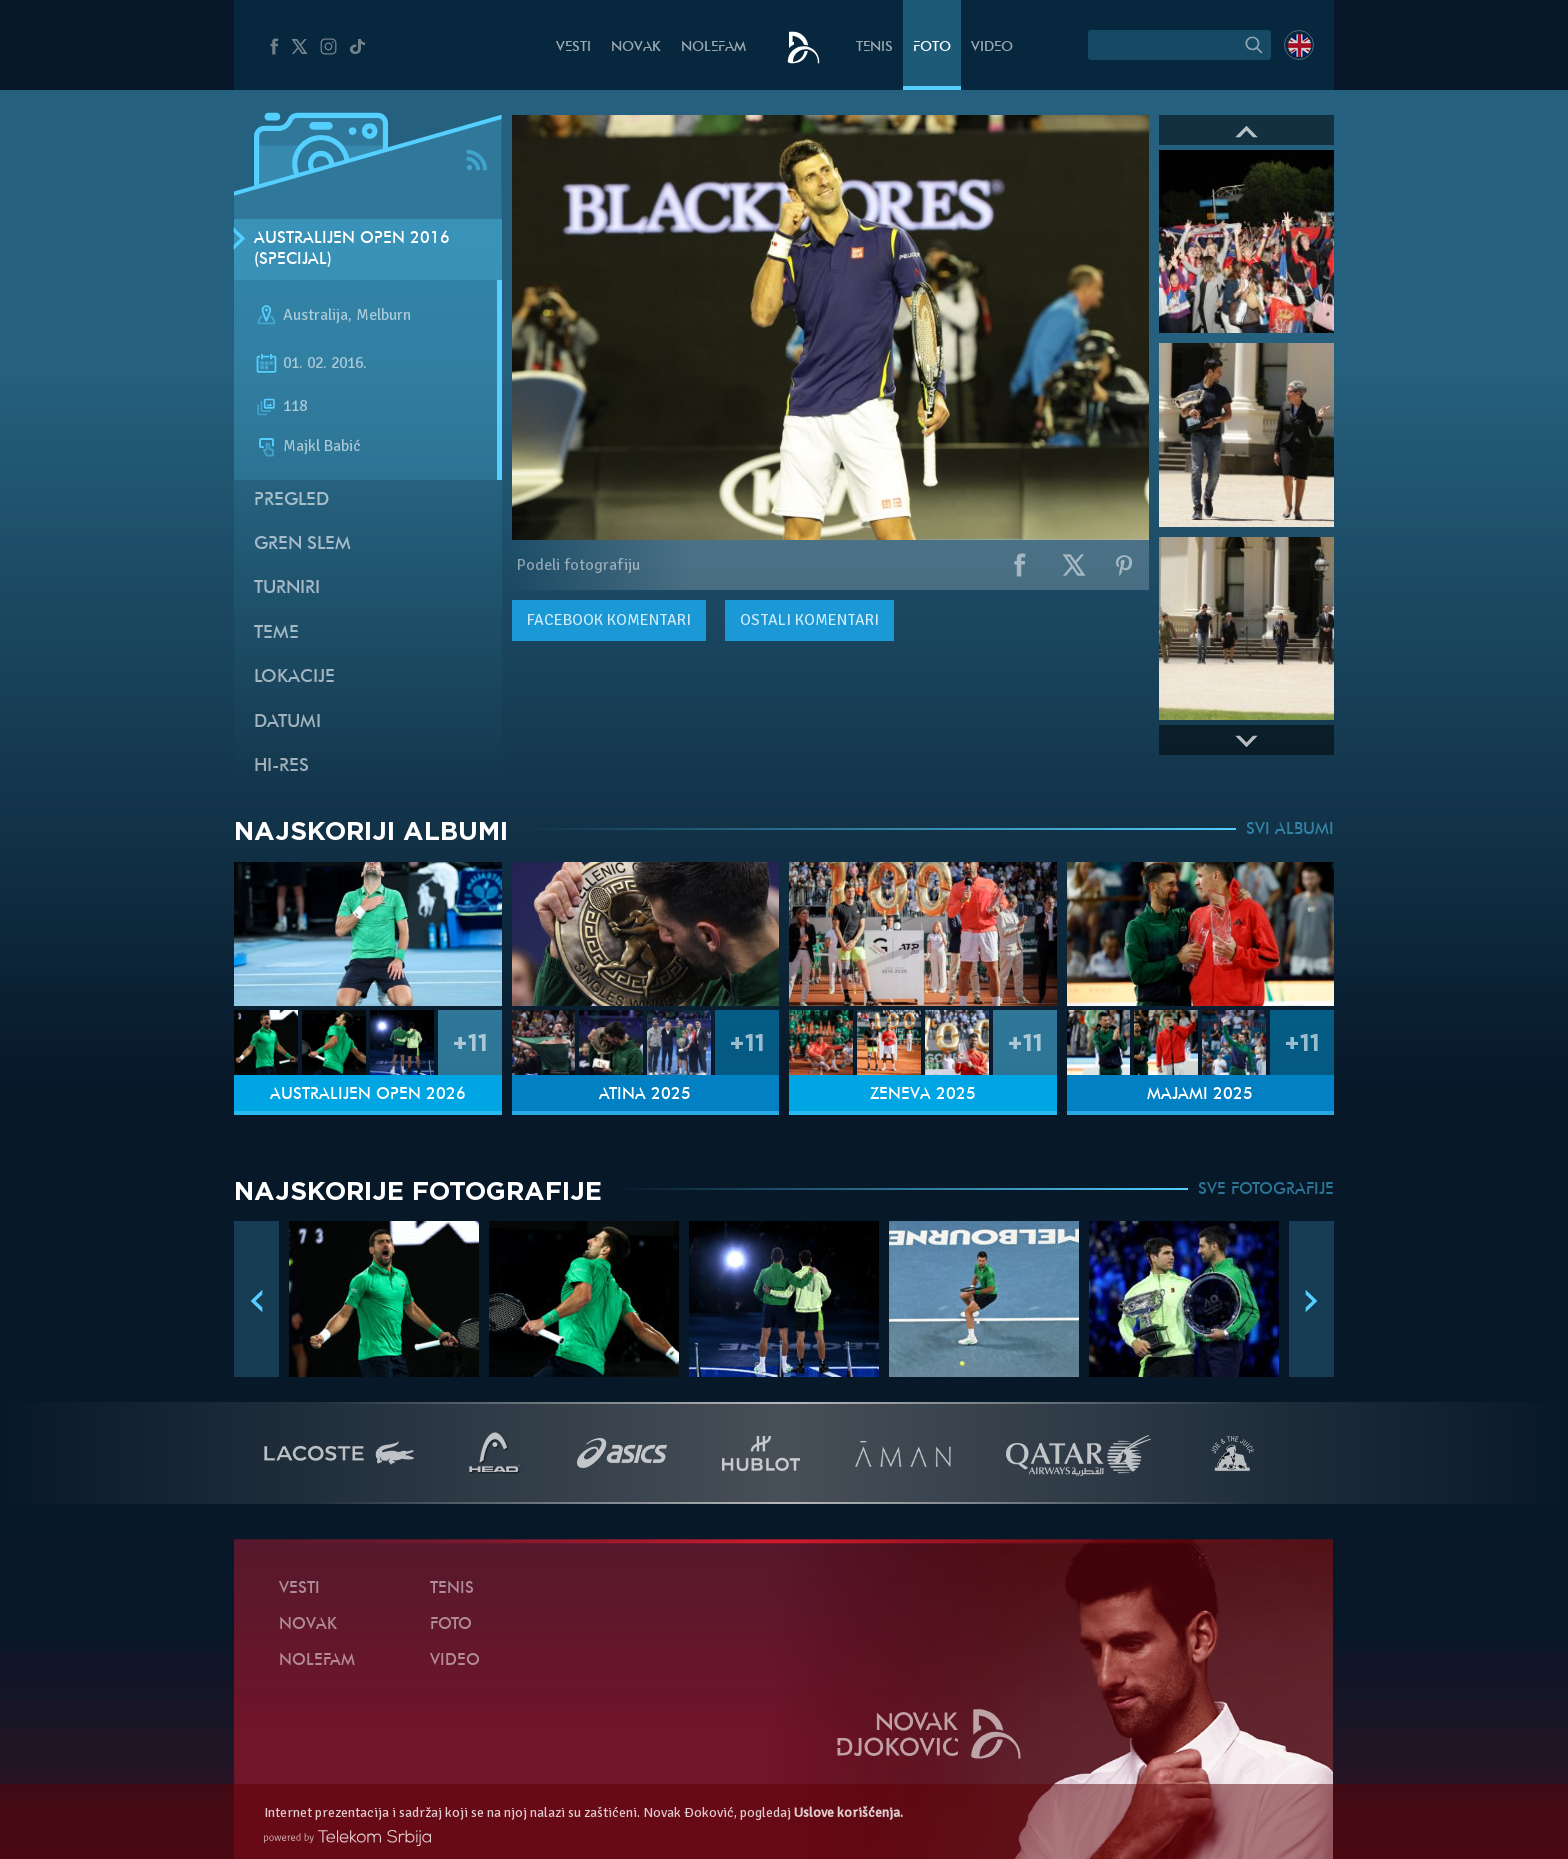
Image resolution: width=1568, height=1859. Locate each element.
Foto (932, 47)
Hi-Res (281, 766)
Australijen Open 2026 (368, 1095)
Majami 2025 (1200, 1095)
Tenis (874, 47)
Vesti (573, 47)
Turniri (287, 588)
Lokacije (294, 677)
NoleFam (713, 47)
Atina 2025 (645, 1095)
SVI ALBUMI (1290, 830)
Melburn (383, 316)
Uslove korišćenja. (848, 1812)
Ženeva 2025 (923, 1095)
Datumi (287, 722)
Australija (315, 316)
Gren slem (302, 544)
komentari (609, 620)
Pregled (291, 500)
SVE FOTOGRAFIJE (1266, 1190)
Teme (276, 633)
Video (992, 47)
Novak (636, 47)
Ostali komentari (809, 620)
